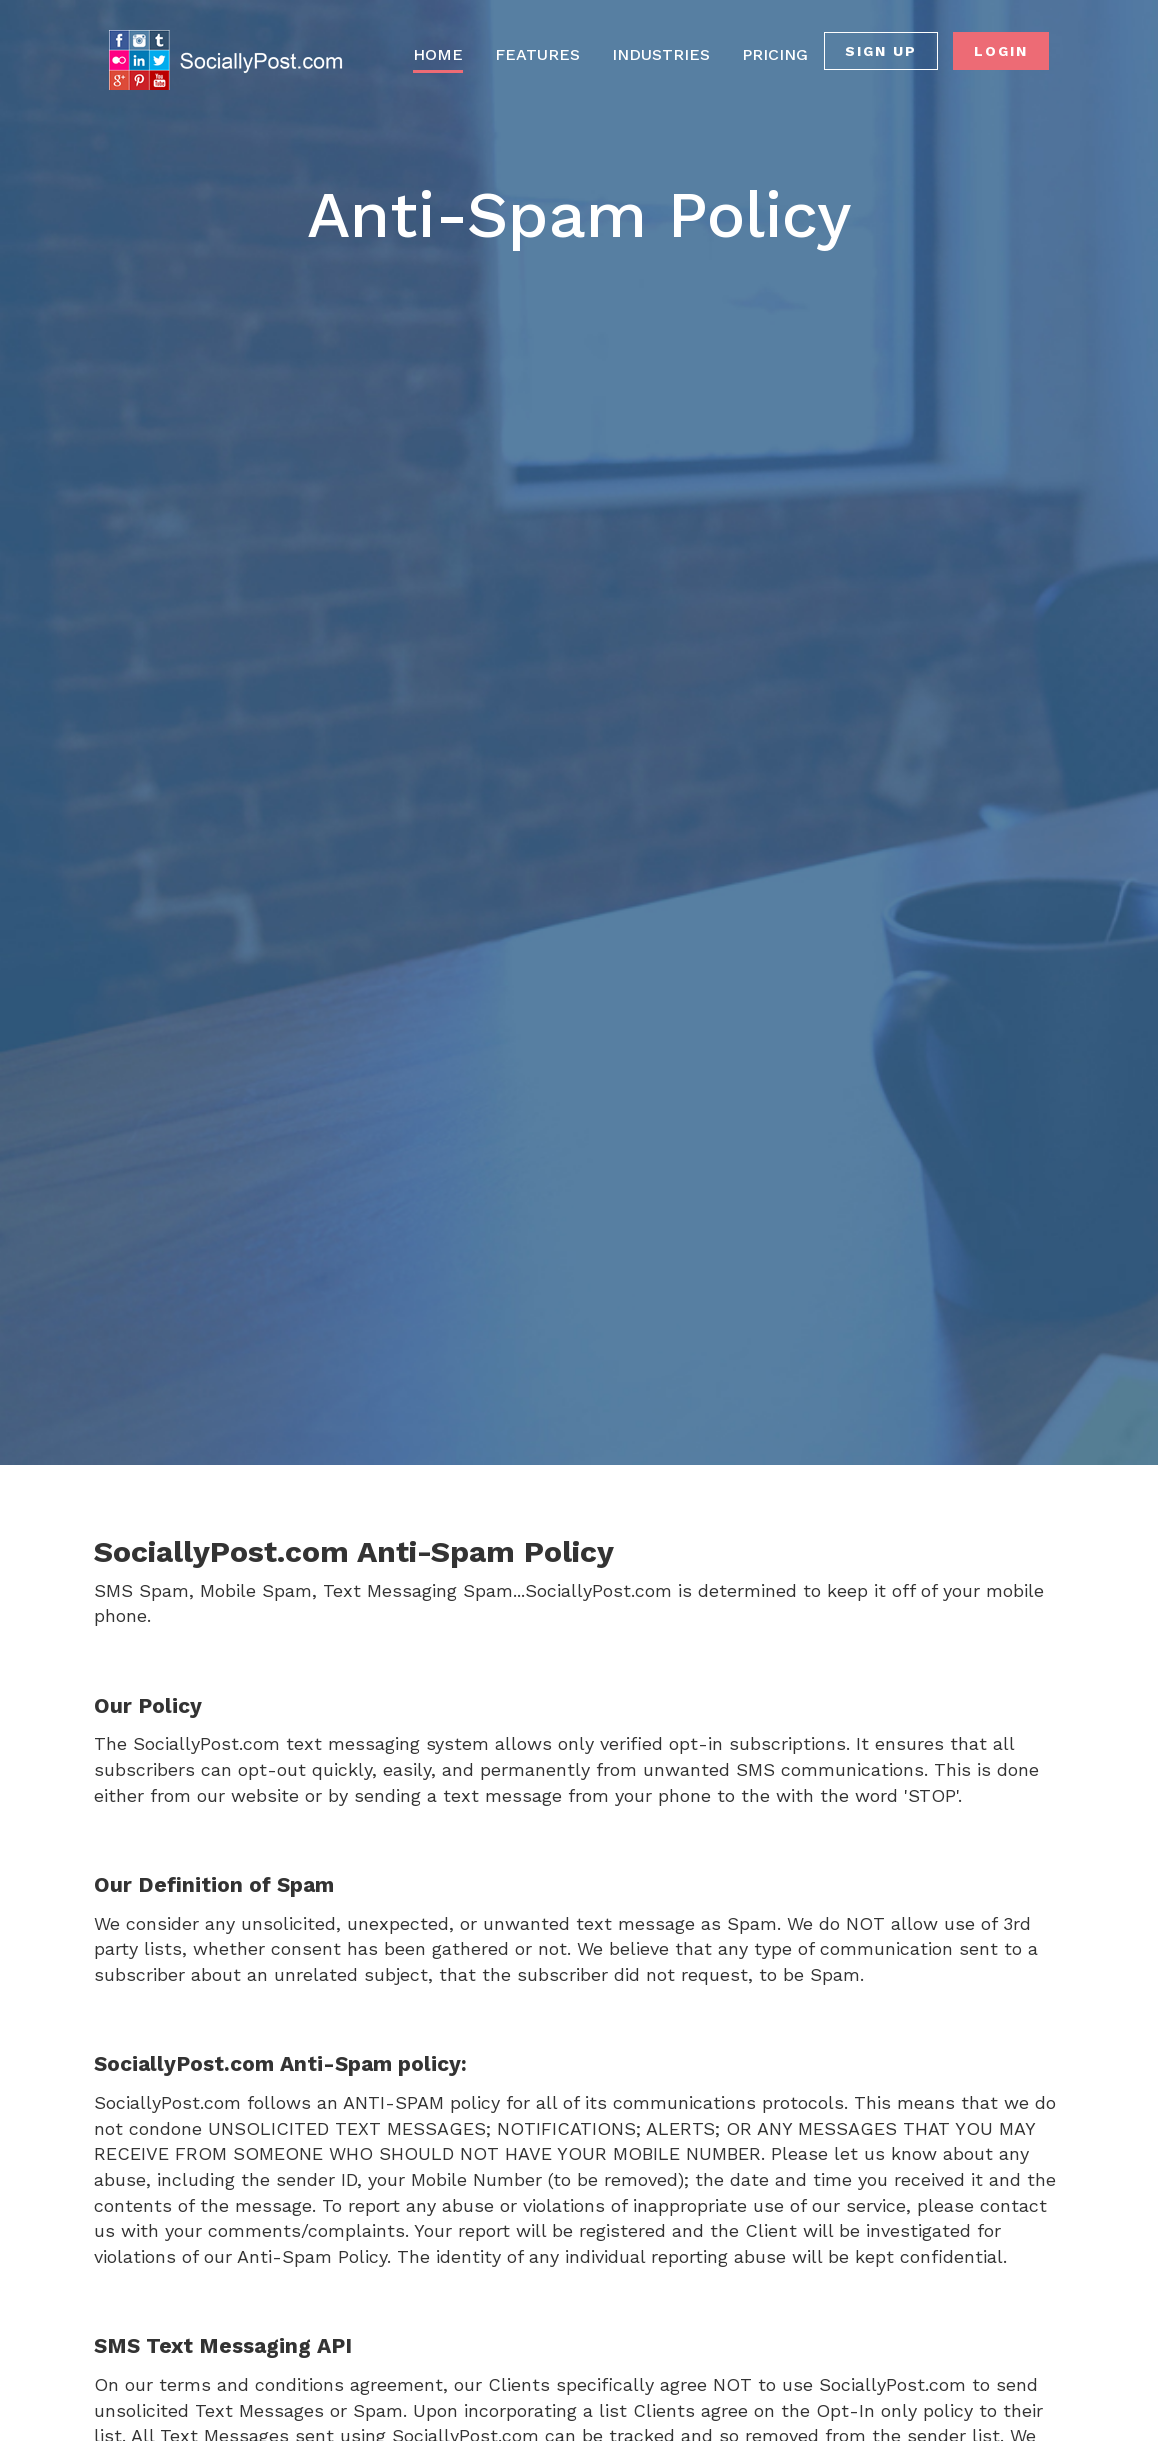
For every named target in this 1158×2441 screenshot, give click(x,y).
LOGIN (1001, 51)
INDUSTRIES (661, 54)
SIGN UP (881, 51)
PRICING (775, 54)
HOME (438, 54)
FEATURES (537, 54)
